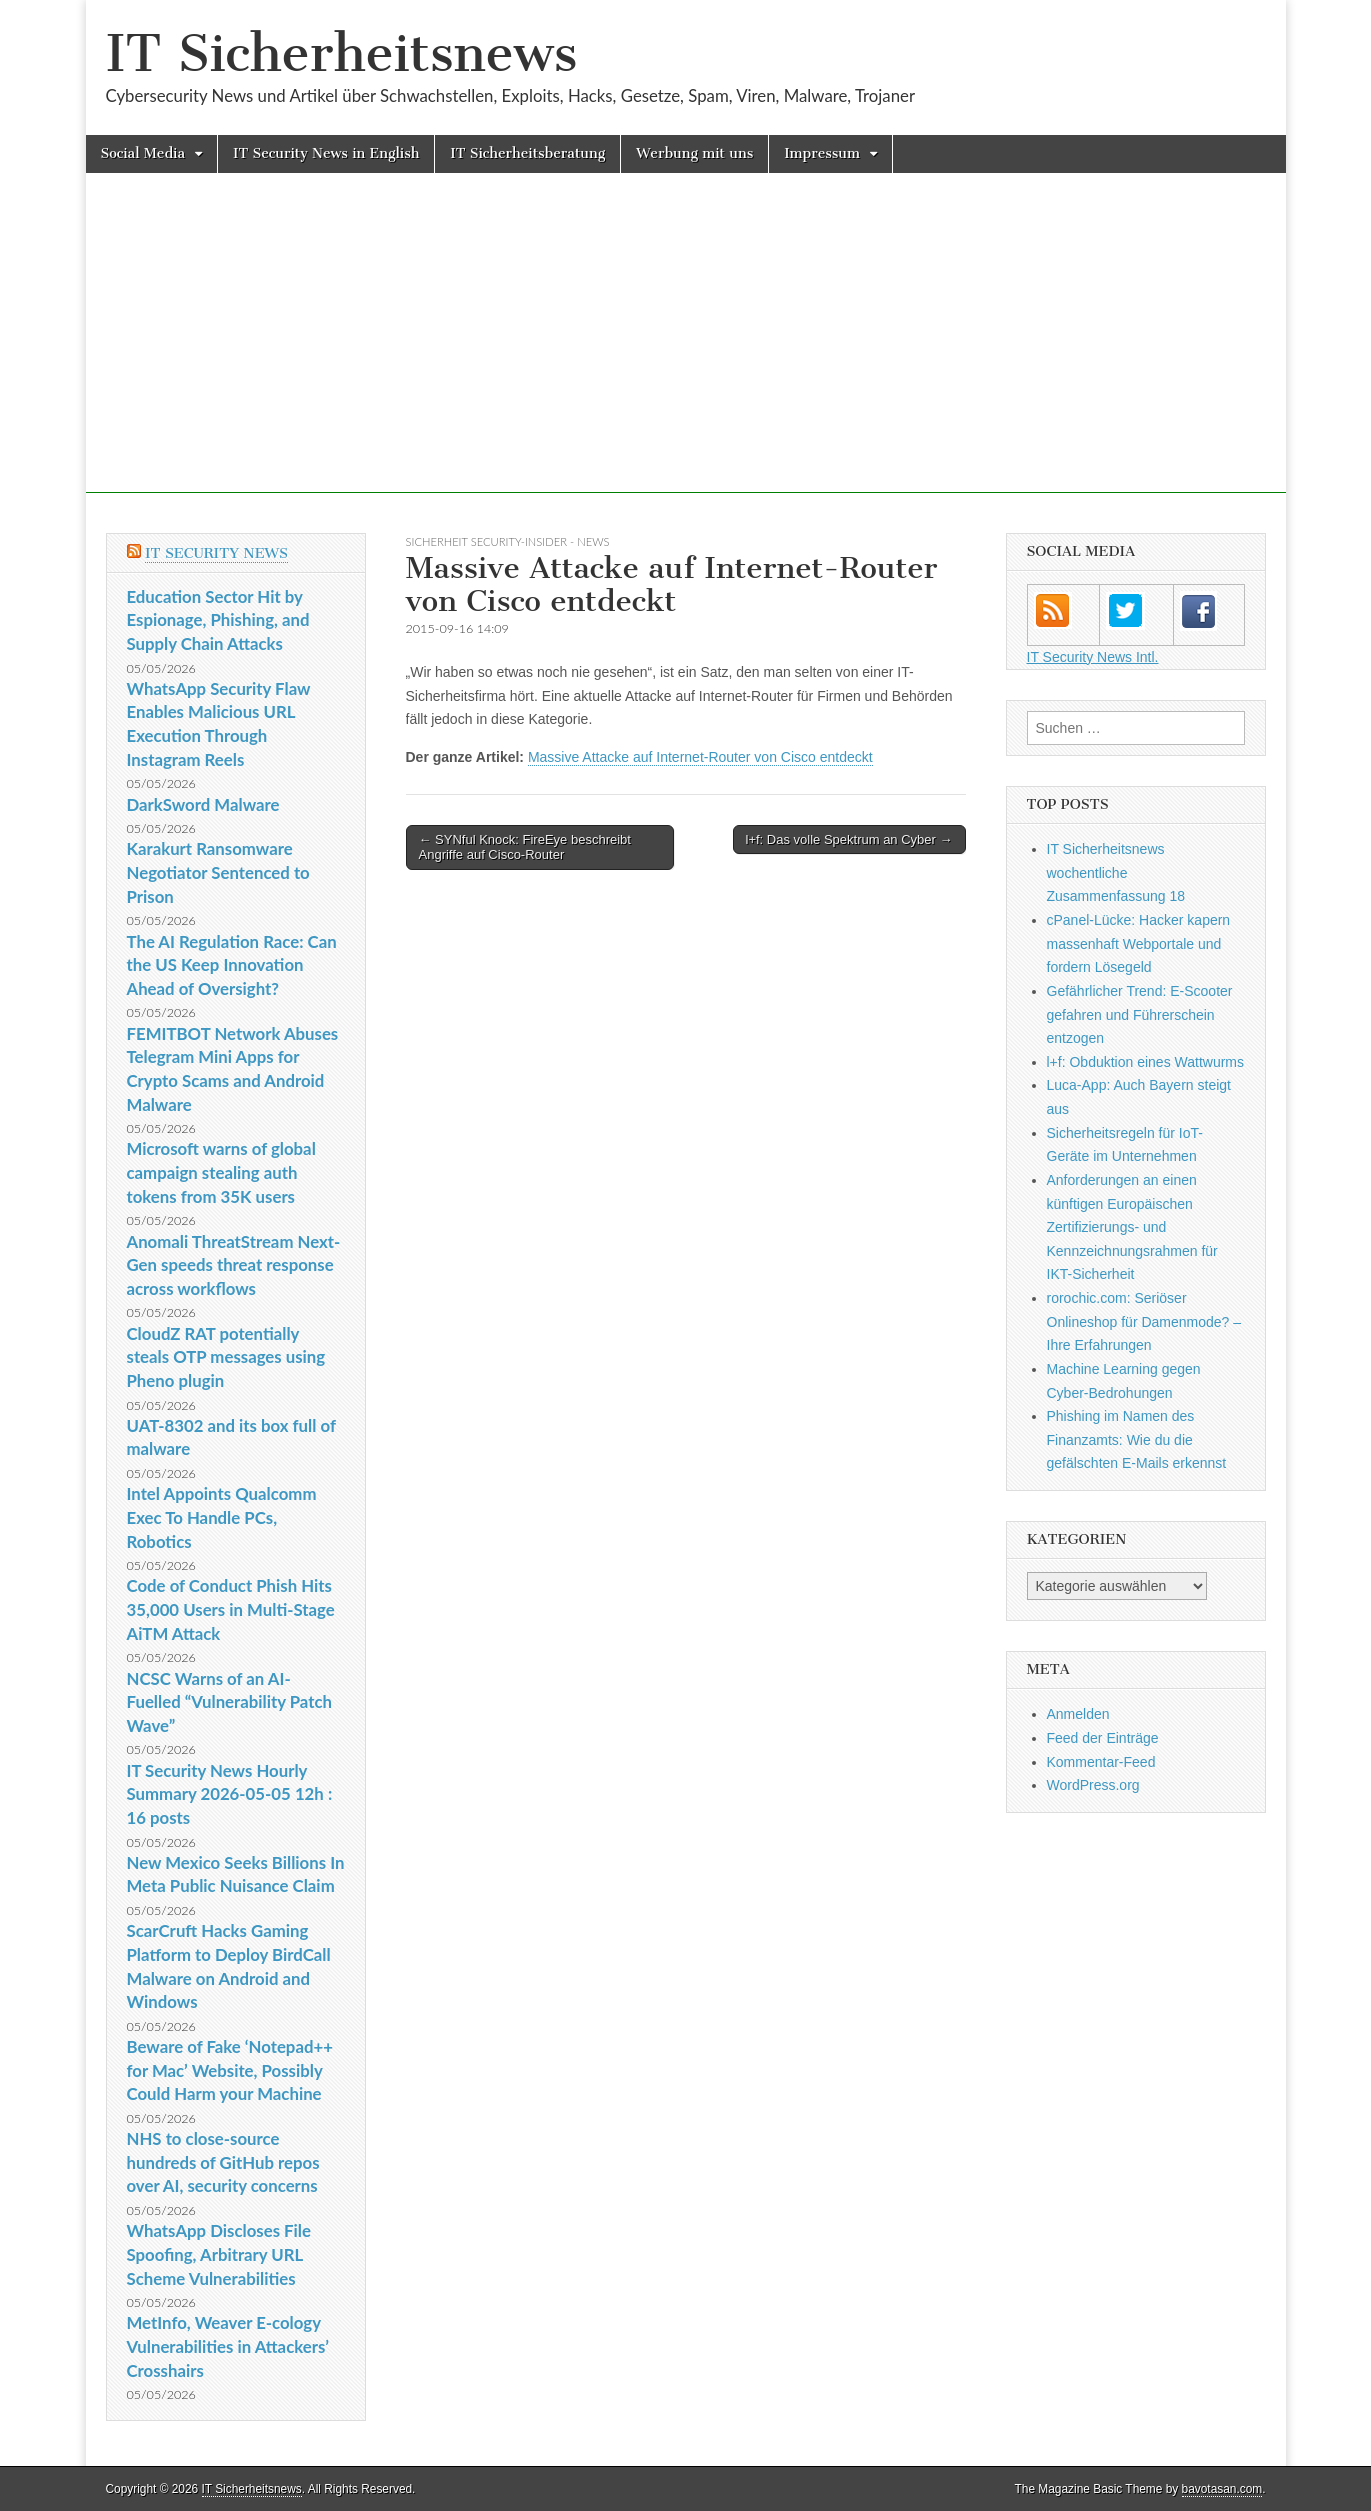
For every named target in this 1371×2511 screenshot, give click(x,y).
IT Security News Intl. (1093, 657)
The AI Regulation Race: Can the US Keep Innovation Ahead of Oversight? (232, 965)
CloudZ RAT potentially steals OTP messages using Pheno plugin (226, 1357)
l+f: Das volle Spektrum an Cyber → (849, 839)
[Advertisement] (686, 353)
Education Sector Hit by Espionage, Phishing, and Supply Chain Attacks (218, 620)
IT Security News (216, 553)
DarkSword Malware (203, 804)
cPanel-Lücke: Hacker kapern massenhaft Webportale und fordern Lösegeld (1139, 943)
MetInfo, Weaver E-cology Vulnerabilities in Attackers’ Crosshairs (228, 2346)
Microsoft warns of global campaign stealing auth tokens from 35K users (221, 1172)
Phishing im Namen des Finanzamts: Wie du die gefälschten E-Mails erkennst (1137, 1439)
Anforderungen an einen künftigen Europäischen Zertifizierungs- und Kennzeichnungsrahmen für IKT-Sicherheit (1132, 1227)
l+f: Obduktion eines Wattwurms (1146, 1062)
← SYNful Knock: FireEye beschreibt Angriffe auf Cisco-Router (525, 847)
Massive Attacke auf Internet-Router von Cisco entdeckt (700, 757)
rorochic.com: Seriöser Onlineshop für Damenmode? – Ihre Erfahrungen (1144, 1321)
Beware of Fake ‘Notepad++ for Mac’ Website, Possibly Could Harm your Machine (230, 2070)
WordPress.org (1093, 1785)
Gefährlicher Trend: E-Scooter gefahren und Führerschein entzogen (1140, 1014)
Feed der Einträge (1103, 1738)
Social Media (143, 153)
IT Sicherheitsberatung (527, 153)
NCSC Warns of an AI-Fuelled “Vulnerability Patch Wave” (229, 1702)
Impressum (822, 153)
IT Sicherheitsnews (342, 53)
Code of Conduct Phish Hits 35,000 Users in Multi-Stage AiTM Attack (231, 1609)
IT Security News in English (326, 153)
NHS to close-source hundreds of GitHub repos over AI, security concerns (223, 2162)
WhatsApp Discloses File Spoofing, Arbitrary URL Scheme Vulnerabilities (219, 2254)
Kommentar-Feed (1101, 1762)
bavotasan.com (1222, 2489)
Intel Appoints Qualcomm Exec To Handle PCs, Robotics (222, 1517)
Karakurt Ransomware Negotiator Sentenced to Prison (218, 872)
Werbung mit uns (694, 153)
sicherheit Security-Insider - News (508, 541)
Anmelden (1078, 1714)
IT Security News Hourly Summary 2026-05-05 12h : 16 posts (230, 1794)
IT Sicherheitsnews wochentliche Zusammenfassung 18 (1116, 872)
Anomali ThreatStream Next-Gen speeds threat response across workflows (234, 1265)
